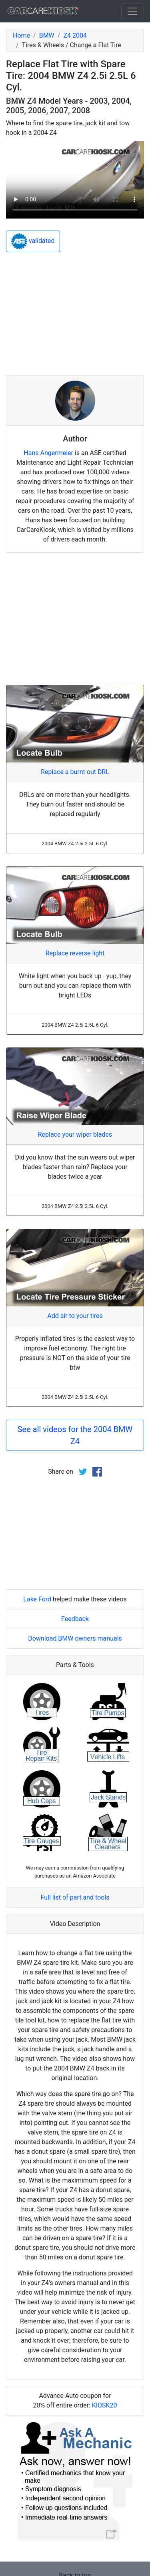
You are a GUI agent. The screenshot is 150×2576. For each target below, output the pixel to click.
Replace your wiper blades (75, 1134)
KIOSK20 (104, 2405)
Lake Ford (37, 1599)
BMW (46, 35)
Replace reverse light (75, 953)
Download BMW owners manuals (75, 1638)
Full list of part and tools (75, 1897)
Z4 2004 (75, 35)
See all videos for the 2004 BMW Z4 (75, 1435)
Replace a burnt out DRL (75, 772)
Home (21, 35)
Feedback (75, 1619)
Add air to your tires (75, 1316)
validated (33, 241)
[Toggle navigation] (132, 11)
